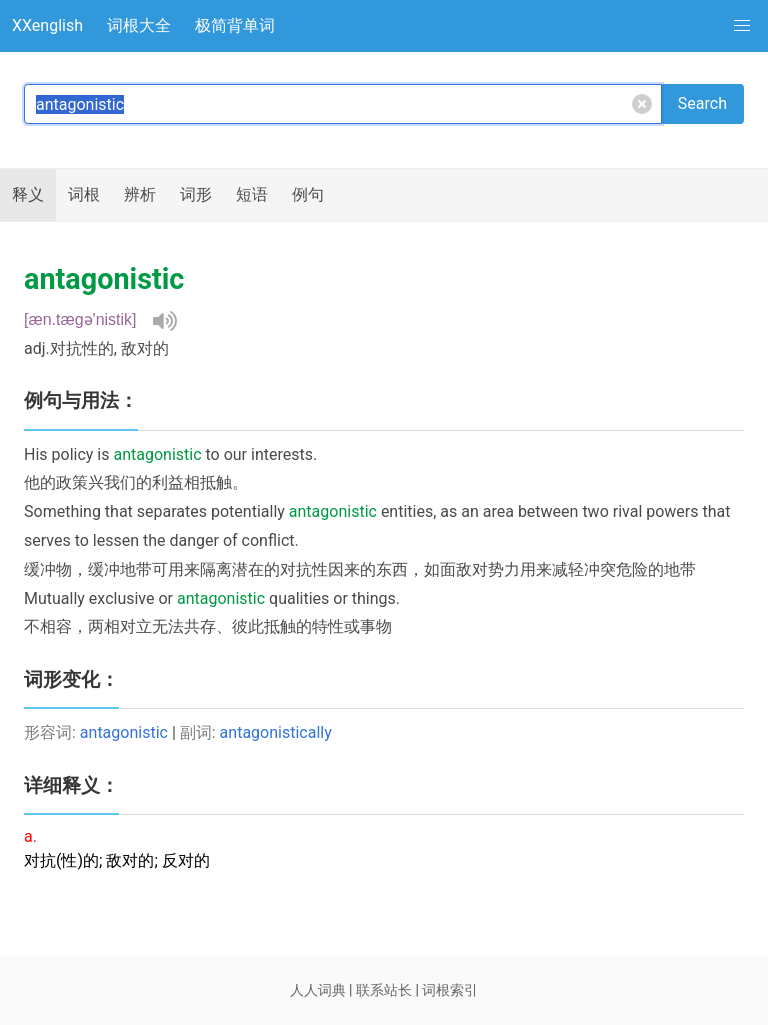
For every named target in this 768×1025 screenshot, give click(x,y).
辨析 (140, 194)
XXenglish (47, 25)
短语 (252, 194)
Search (702, 103)
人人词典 (318, 990)
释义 (28, 194)
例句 (308, 194)
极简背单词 (235, 25)
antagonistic (124, 732)
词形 (196, 194)
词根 (84, 194)
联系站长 (384, 990)
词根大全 (139, 25)
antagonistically (276, 732)
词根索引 (450, 990)
